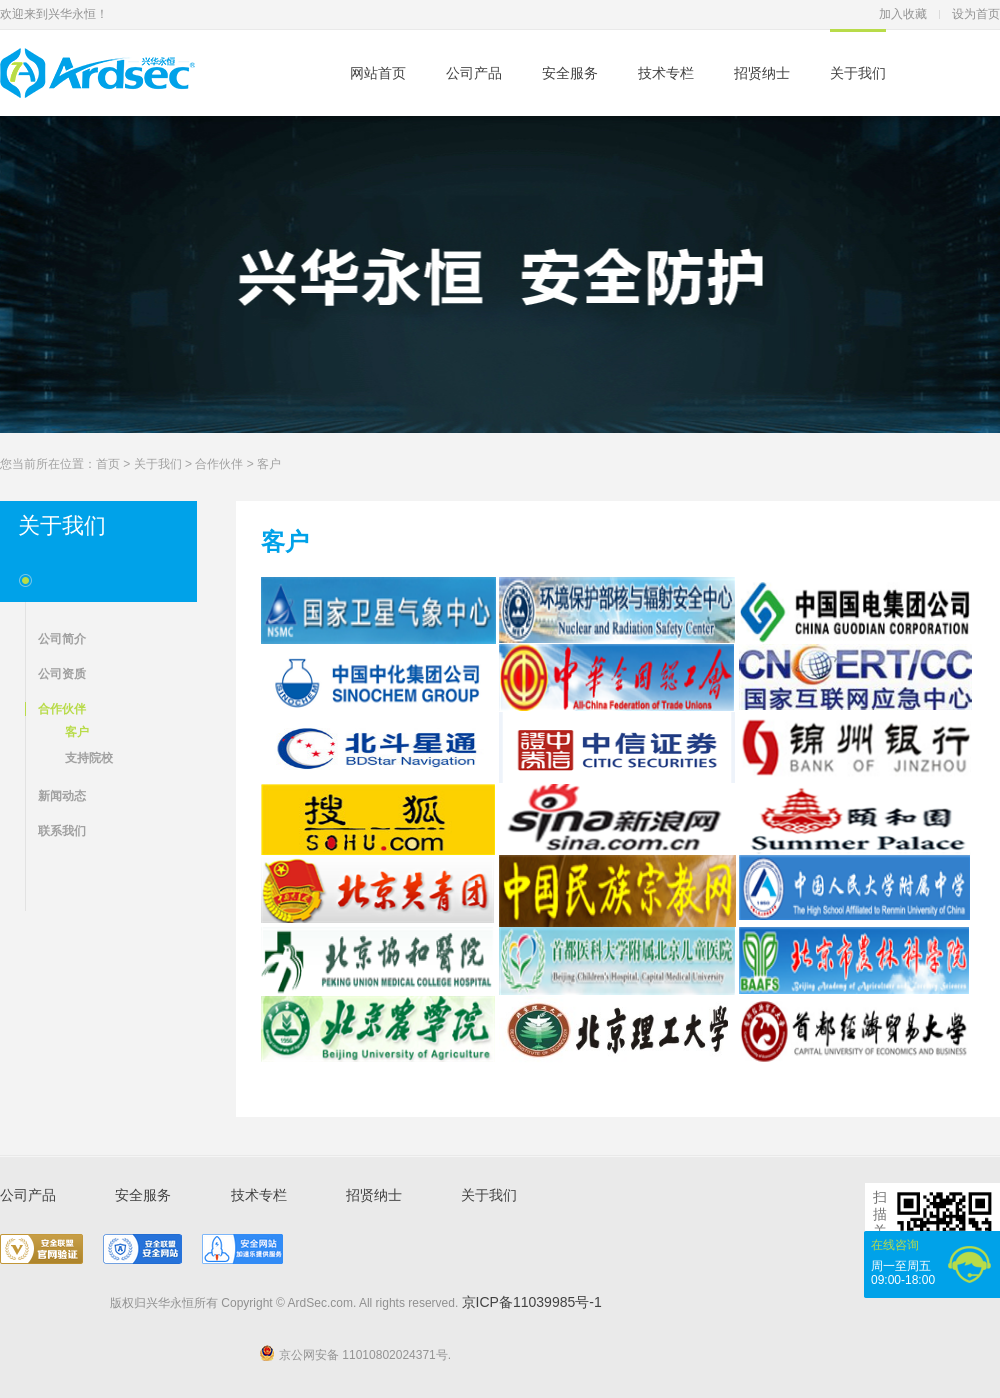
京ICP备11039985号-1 (532, 1302)
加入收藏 (903, 14)
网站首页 (378, 73)
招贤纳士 (762, 73)
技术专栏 (666, 73)
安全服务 (570, 73)
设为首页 (976, 14)
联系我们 (62, 831)
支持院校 (89, 758)
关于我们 (858, 73)
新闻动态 (62, 796)
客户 (269, 464)
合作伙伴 (219, 464)
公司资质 (62, 674)
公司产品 (474, 73)
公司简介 (62, 639)
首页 (108, 464)
